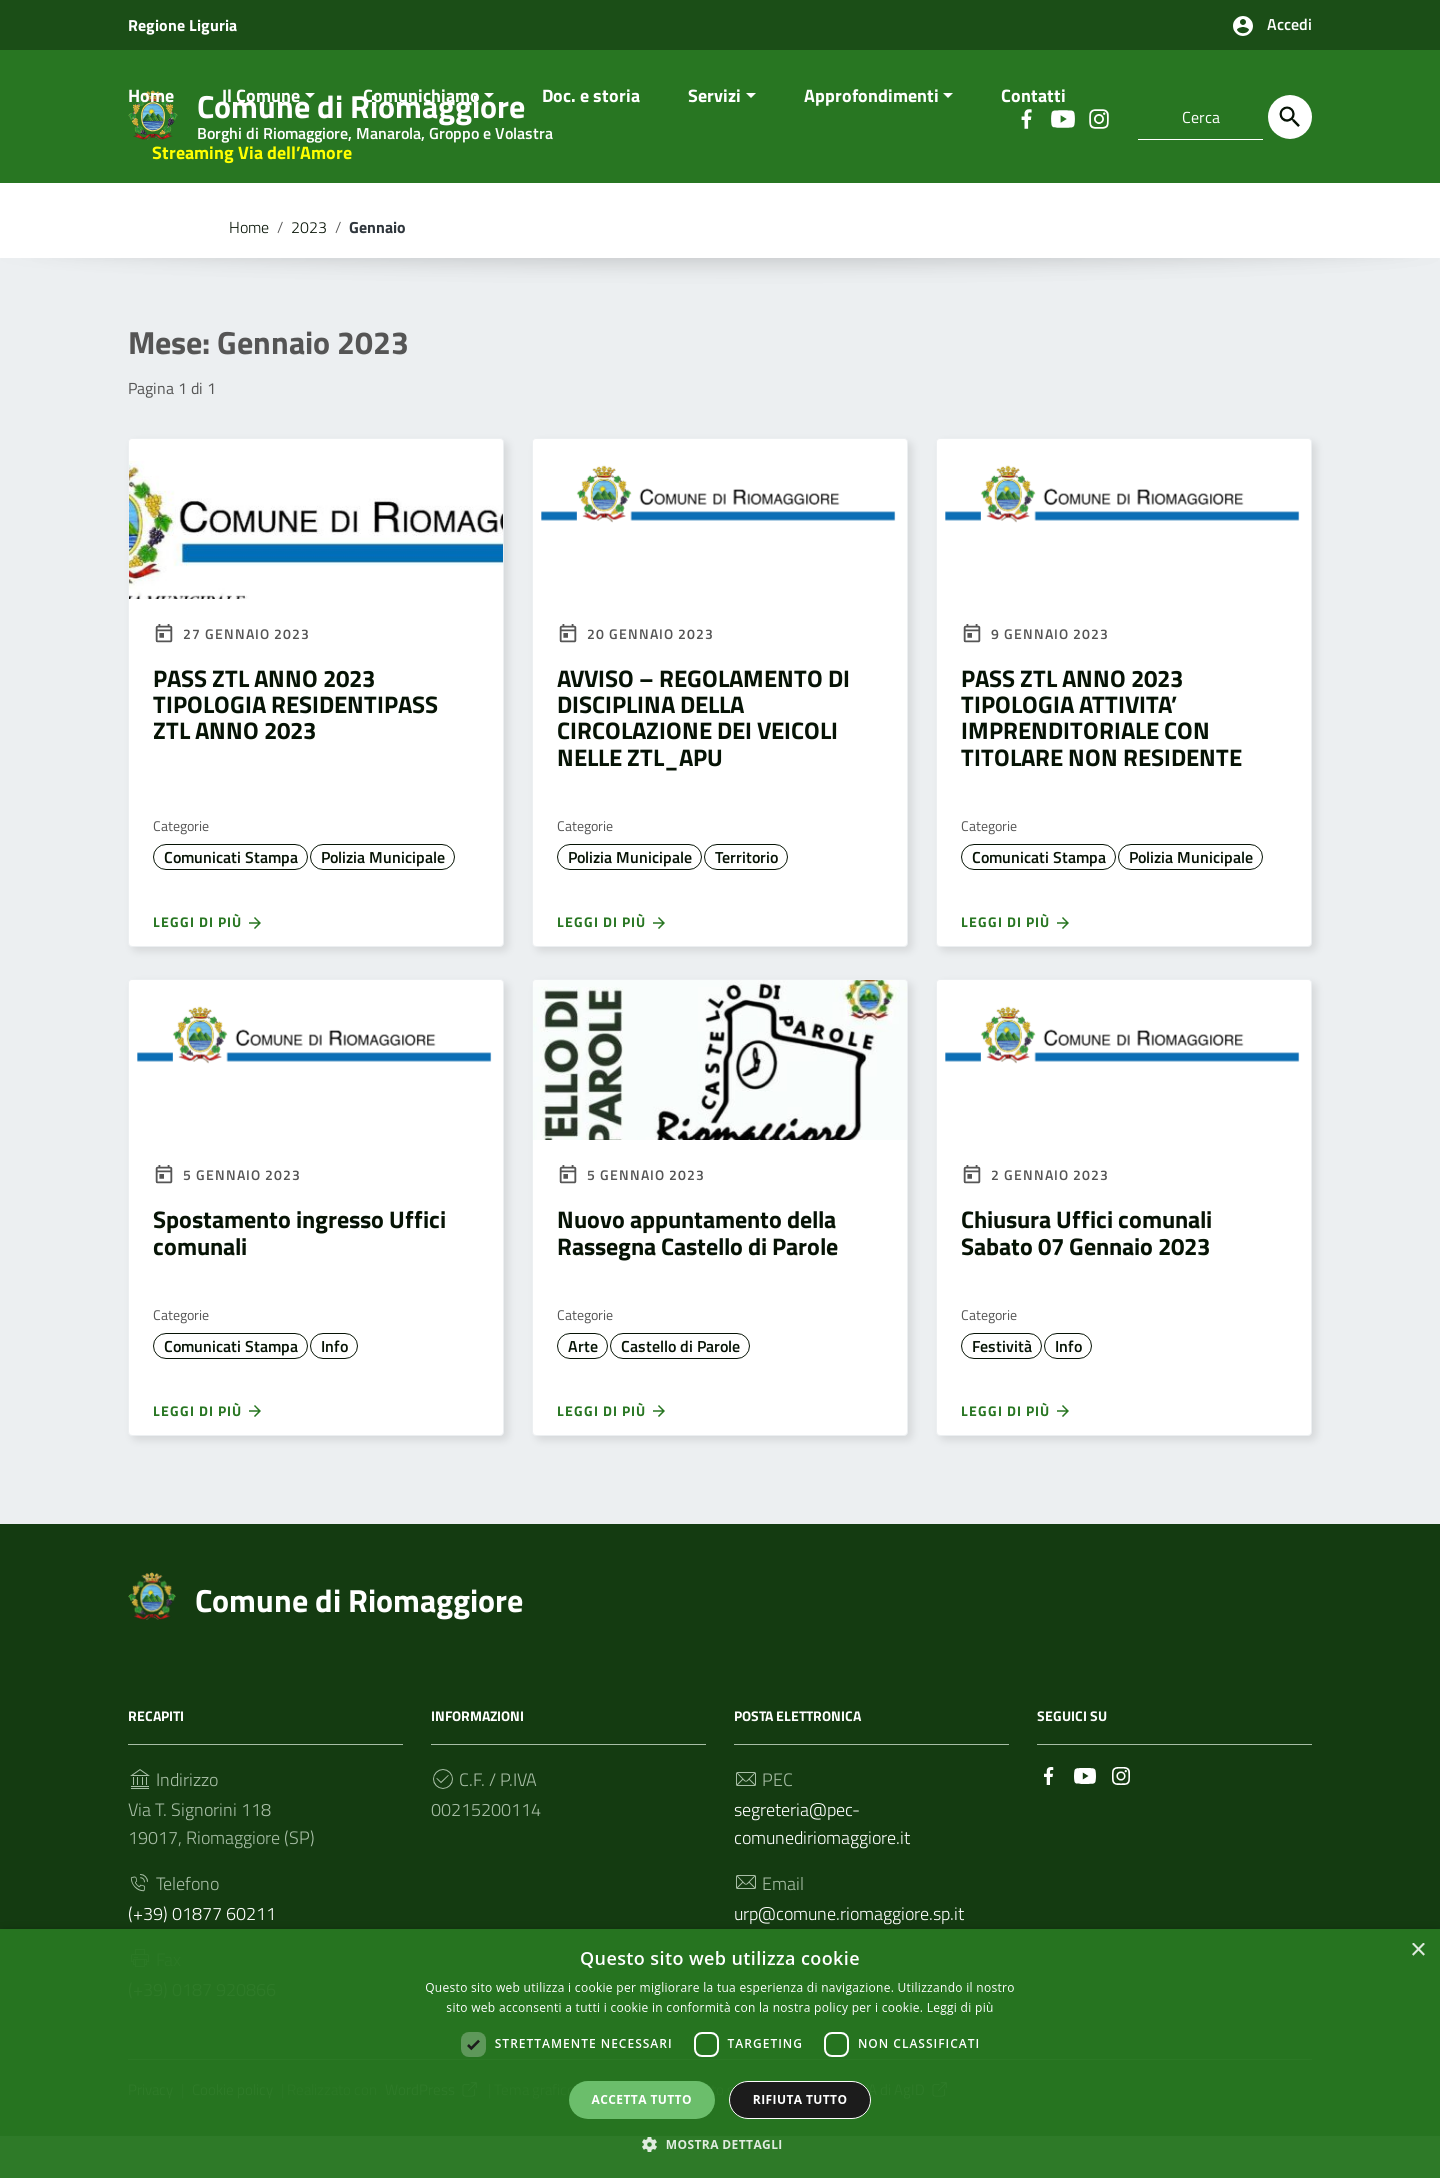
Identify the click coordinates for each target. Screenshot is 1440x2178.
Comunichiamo (421, 136)
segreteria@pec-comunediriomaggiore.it (822, 1864)
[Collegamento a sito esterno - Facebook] (1049, 1815)
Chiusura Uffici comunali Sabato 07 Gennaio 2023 (1086, 1273)
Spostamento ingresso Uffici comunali (299, 1273)
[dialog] (720, 2053)
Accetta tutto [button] (642, 2098)
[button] (720, 2143)
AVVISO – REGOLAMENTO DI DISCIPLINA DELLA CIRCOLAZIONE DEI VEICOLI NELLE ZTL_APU (703, 758)
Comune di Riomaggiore (359, 1641)
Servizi (714, 136)
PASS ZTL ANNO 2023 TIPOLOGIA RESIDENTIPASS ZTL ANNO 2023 (295, 745)
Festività (1002, 1387)
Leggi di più (208, 963)
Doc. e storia (591, 136)
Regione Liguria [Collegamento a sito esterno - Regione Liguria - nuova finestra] (182, 25)
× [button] (1417, 1949)
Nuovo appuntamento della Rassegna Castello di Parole (697, 1273)
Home (151, 136)
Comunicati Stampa (231, 898)
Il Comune (261, 136)
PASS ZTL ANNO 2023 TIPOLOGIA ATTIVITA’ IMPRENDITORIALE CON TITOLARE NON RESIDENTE (1101, 758)
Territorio (746, 898)
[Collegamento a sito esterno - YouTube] (1085, 1815)
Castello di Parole (680, 1387)
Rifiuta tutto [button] (800, 2098)
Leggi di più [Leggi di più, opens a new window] (960, 2006)
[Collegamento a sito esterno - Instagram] (1121, 1815)
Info (334, 1387)
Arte (583, 1387)
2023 (309, 268)
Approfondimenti (871, 136)
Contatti (1033, 136)
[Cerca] (1290, 117)
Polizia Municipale (383, 898)
